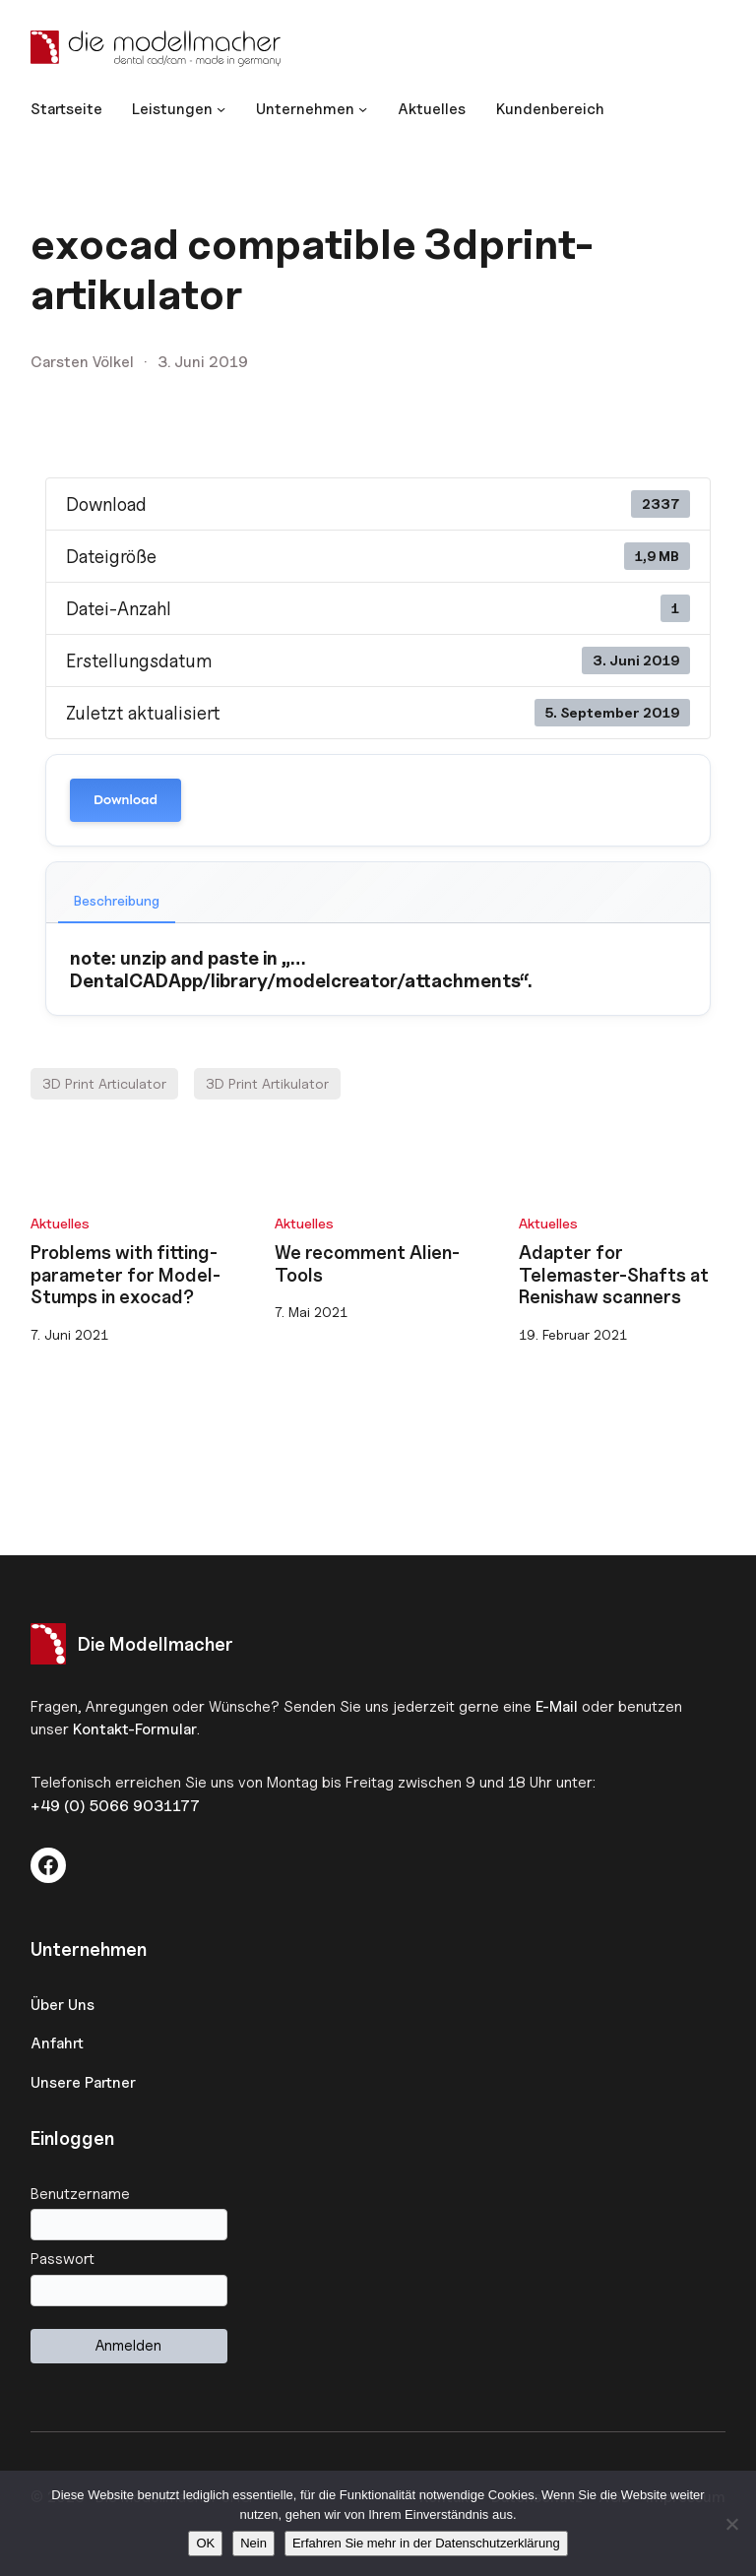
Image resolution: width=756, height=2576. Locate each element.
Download (126, 799)
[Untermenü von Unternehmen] (311, 108)
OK (205, 2543)
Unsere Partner (83, 2082)
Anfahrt (57, 2043)
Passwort (62, 2258)
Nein (253, 2543)
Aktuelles (60, 1223)
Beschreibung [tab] (116, 900)
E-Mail (557, 1706)
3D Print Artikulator (267, 1083)
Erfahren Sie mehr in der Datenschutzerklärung (426, 2543)
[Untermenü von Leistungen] (178, 108)
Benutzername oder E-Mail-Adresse (378, 2193)
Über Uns (62, 2004)
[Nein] (731, 2524)
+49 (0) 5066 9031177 (115, 1805)
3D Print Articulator (104, 1083)
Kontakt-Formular (135, 1729)
